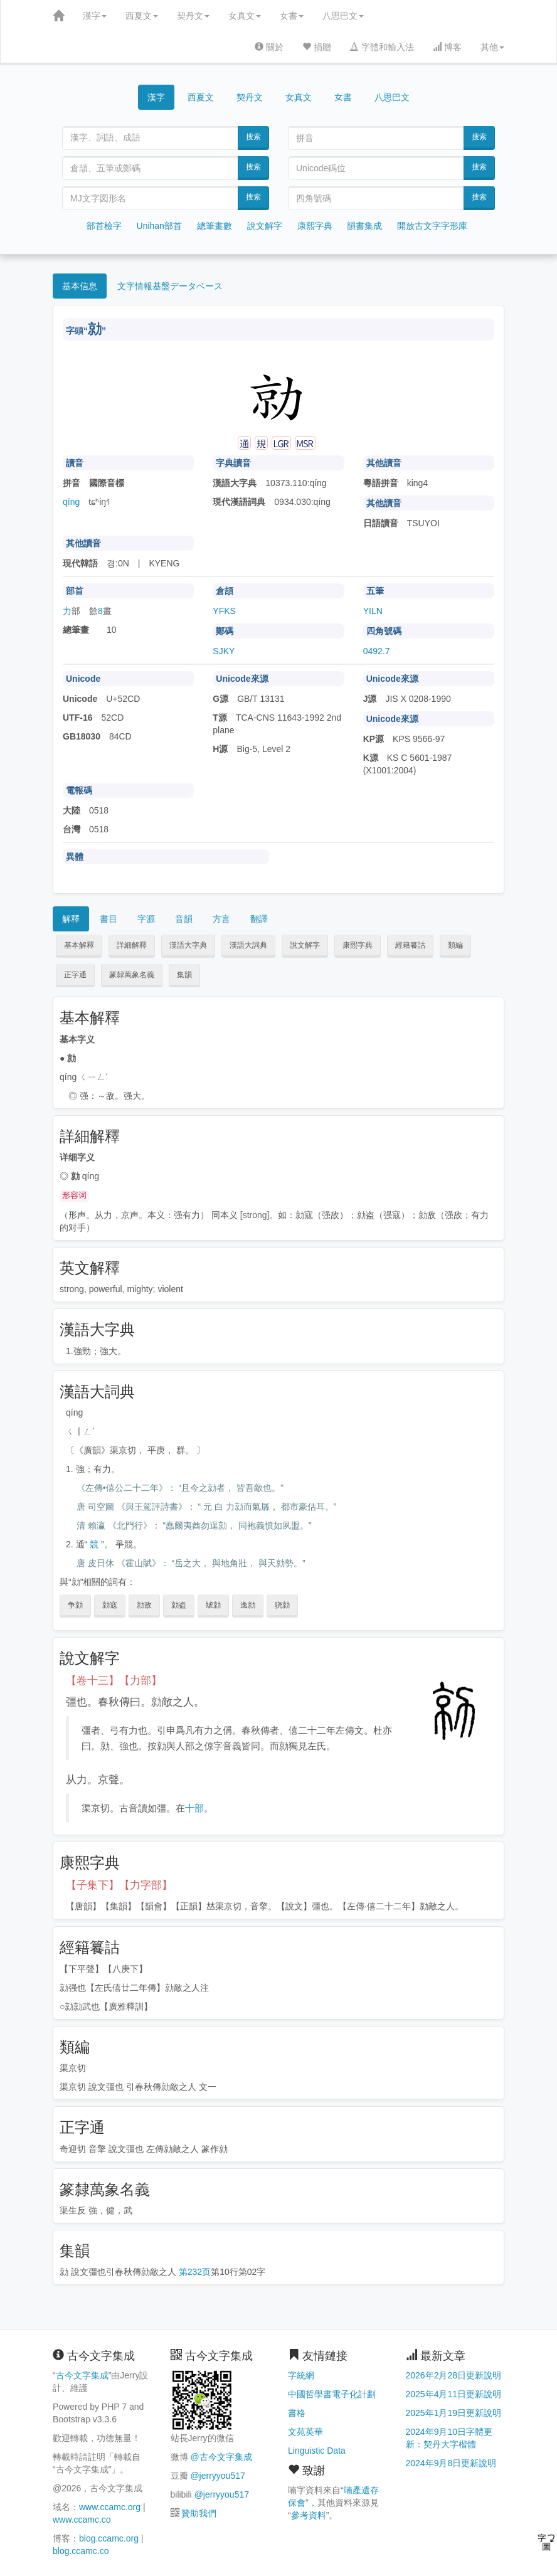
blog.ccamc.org (109, 2538)
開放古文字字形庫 (432, 226)
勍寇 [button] (109, 1605)
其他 (492, 47)
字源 (146, 919)
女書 (292, 16)
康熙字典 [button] (357, 945)
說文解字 (264, 226)
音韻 (184, 919)
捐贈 (316, 47)
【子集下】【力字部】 (119, 1885)
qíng (71, 502)
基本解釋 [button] (79, 945)
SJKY (224, 651)
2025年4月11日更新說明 (454, 2394)
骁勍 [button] (282, 1605)
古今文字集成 (82, 2375)
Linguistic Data (317, 2451)
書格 (296, 2413)
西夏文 (141, 16)
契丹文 (193, 16)
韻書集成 (364, 226)
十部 (194, 1808)
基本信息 (79, 286)
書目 (108, 919)
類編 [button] (455, 945)
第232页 (195, 2272)
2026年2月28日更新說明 (454, 2375)
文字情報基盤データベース (170, 286)
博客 (447, 47)
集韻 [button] (184, 974)
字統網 (301, 2375)
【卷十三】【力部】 (114, 1681)
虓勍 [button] (213, 1605)
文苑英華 (305, 2432)
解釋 (71, 919)
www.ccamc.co (82, 2520)
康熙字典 (314, 226)
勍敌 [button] (144, 1605)
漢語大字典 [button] (188, 945)
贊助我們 (198, 2513)
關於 (269, 47)
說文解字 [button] (305, 945)
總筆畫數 (214, 226)
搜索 (253, 136)
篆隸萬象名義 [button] (131, 974)
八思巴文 (343, 16)
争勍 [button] (75, 1605)
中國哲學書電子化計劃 (332, 2394)
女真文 (244, 16)
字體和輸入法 (382, 47)
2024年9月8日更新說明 (451, 2463)
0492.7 (376, 651)
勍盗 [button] (178, 1605)
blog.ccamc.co (81, 2551)
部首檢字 (104, 226)
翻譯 (259, 919)
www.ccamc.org (110, 2507)
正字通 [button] (75, 974)
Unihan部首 (159, 226)
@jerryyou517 (217, 2476)
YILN (373, 611)
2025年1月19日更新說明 (454, 2413)
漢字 (95, 16)
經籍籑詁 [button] (410, 945)
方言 (221, 919)
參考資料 (308, 2515)
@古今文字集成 (221, 2457)
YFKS (224, 611)
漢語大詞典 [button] (248, 945)
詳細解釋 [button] (132, 945)
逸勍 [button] (247, 1605)
